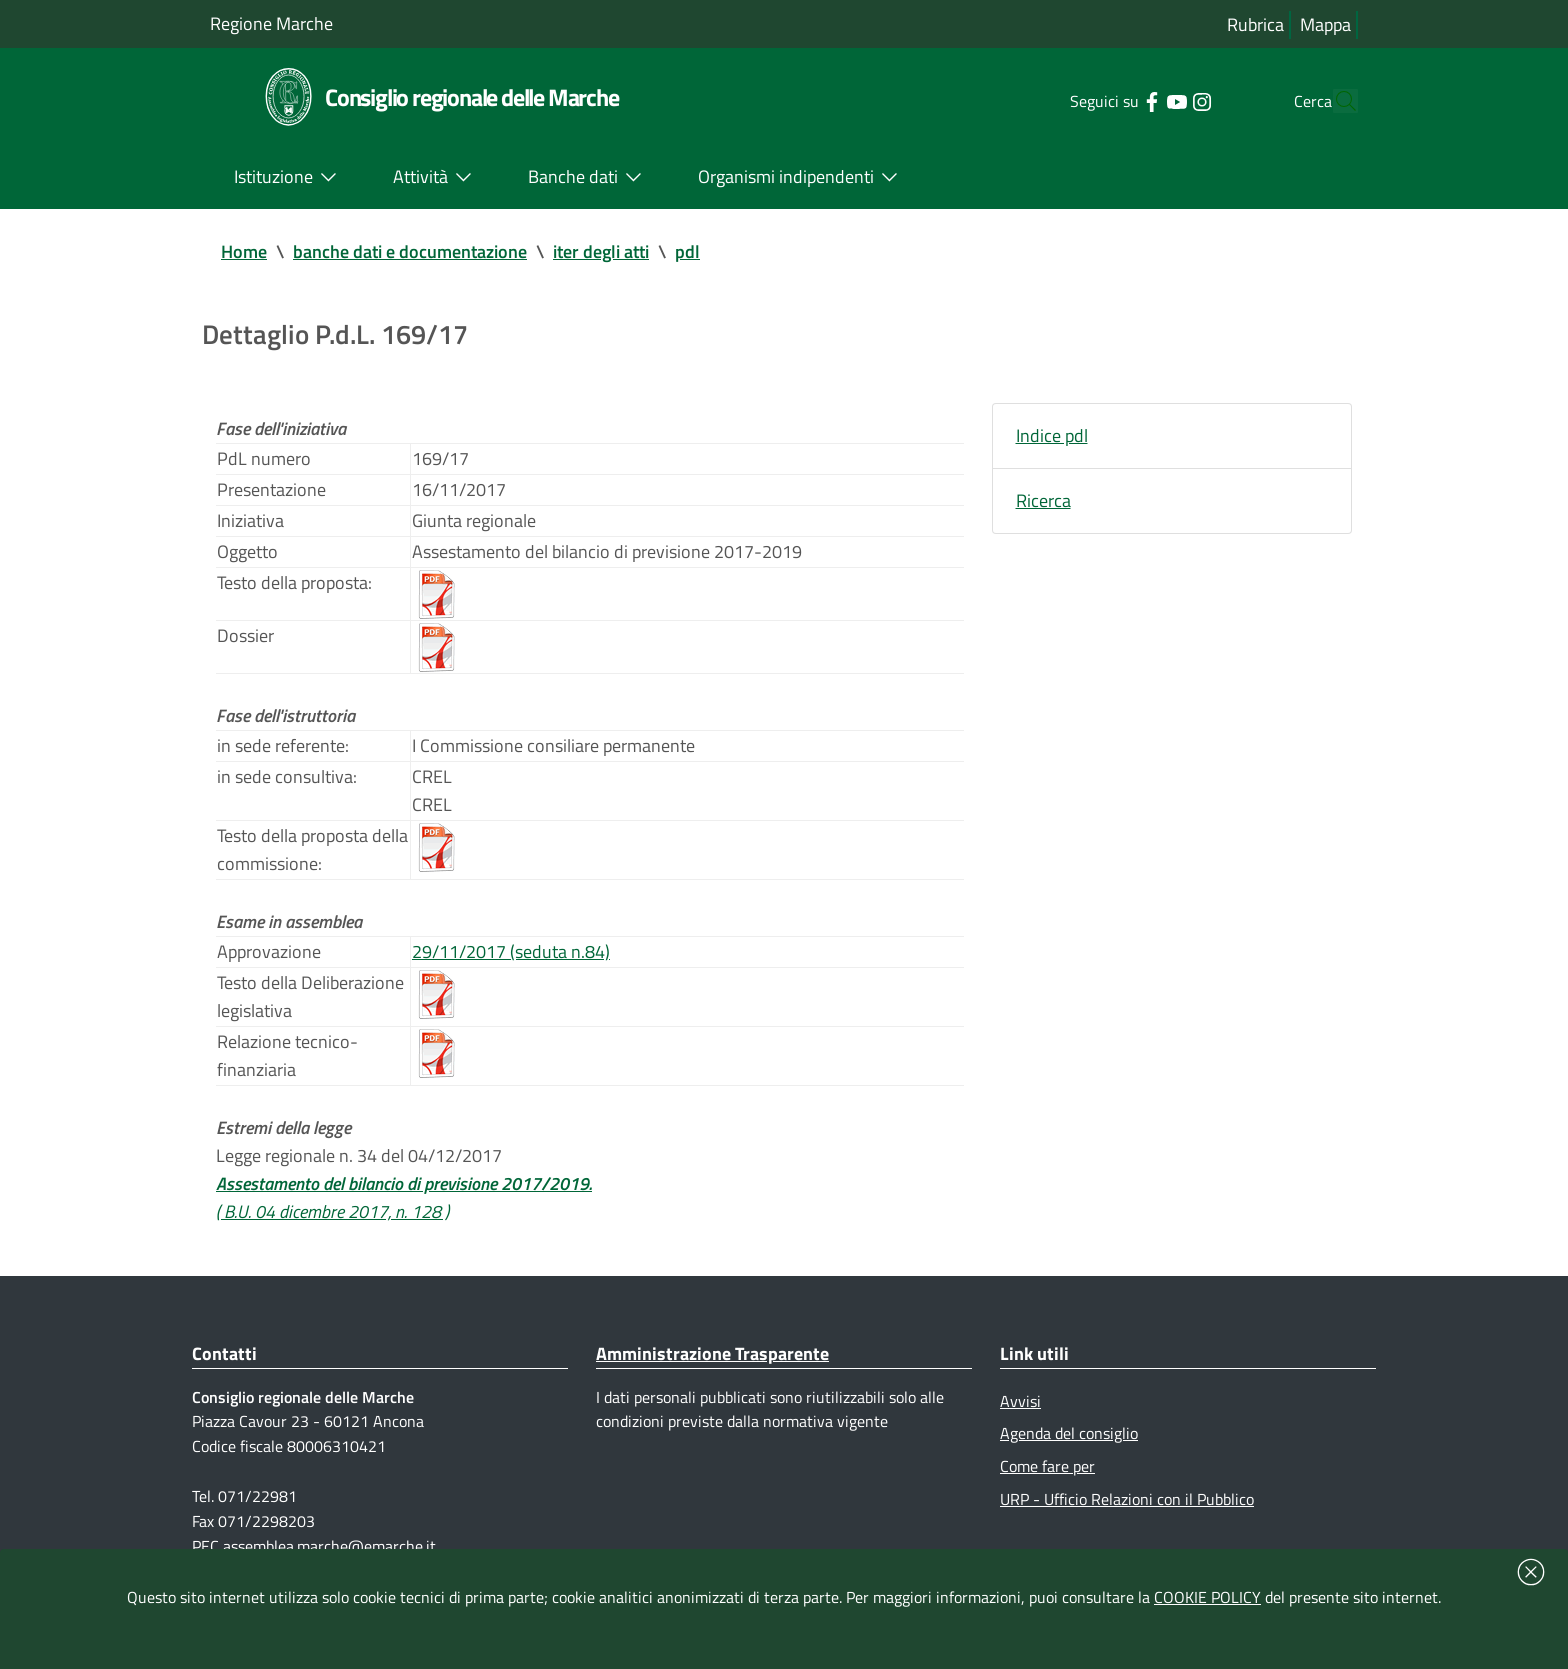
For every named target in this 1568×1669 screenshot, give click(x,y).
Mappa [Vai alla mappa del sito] (1325, 24)
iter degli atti (601, 251)
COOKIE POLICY (1207, 1597)
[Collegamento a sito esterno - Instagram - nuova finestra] (1163, 100)
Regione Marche (271, 23)
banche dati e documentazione (410, 251)
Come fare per (1047, 1466)
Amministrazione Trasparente (712, 1353)
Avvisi (1020, 1401)
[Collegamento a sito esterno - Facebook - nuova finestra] (1113, 100)
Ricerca (1043, 500)
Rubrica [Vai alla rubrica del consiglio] (1255, 24)
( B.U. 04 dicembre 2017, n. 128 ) (332, 1211)
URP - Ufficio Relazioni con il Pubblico (1127, 1499)
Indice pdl (1052, 435)
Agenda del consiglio (1069, 1433)
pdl (687, 251)
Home (244, 251)
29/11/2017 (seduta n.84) (511, 951)
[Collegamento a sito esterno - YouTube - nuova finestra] (1138, 100)
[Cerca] (1334, 101)
